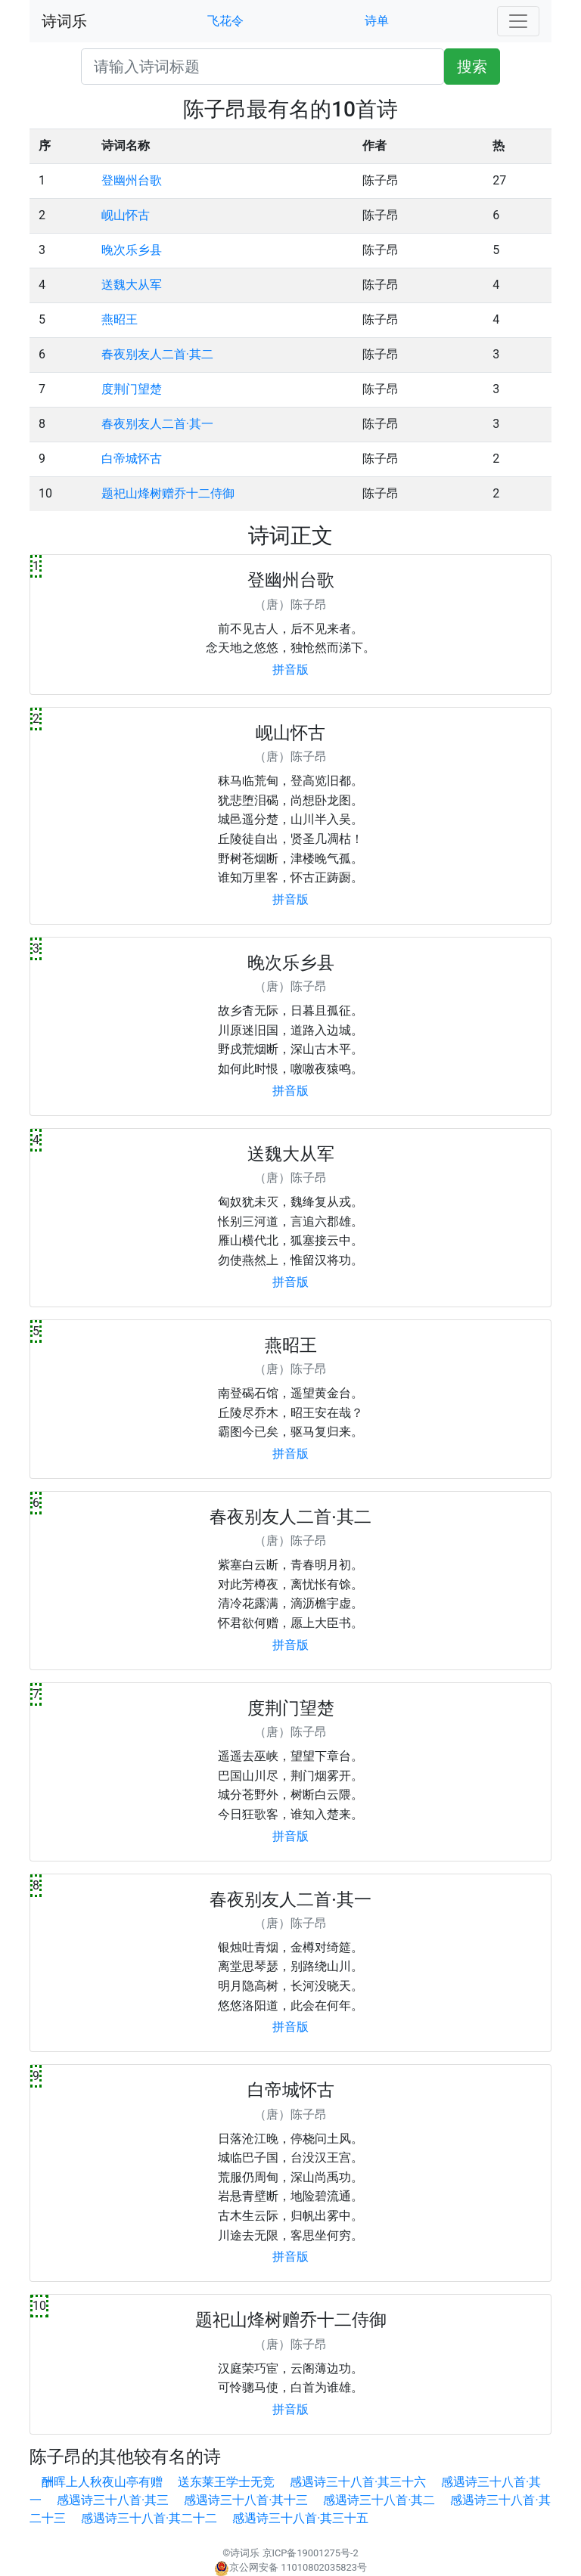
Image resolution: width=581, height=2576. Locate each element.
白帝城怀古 (131, 458)
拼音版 (290, 669)
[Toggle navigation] (518, 21)
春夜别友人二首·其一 (157, 424)
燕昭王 (119, 319)
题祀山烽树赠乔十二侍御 (168, 493)
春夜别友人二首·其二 (157, 354)
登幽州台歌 (131, 180)
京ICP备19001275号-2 (311, 2553)
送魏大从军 (131, 284)
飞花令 (225, 21)
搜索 (472, 66)
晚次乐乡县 (131, 250)
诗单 (377, 21)
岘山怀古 (125, 215)
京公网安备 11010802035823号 (290, 2567)
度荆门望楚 (131, 389)
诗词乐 (64, 21)
